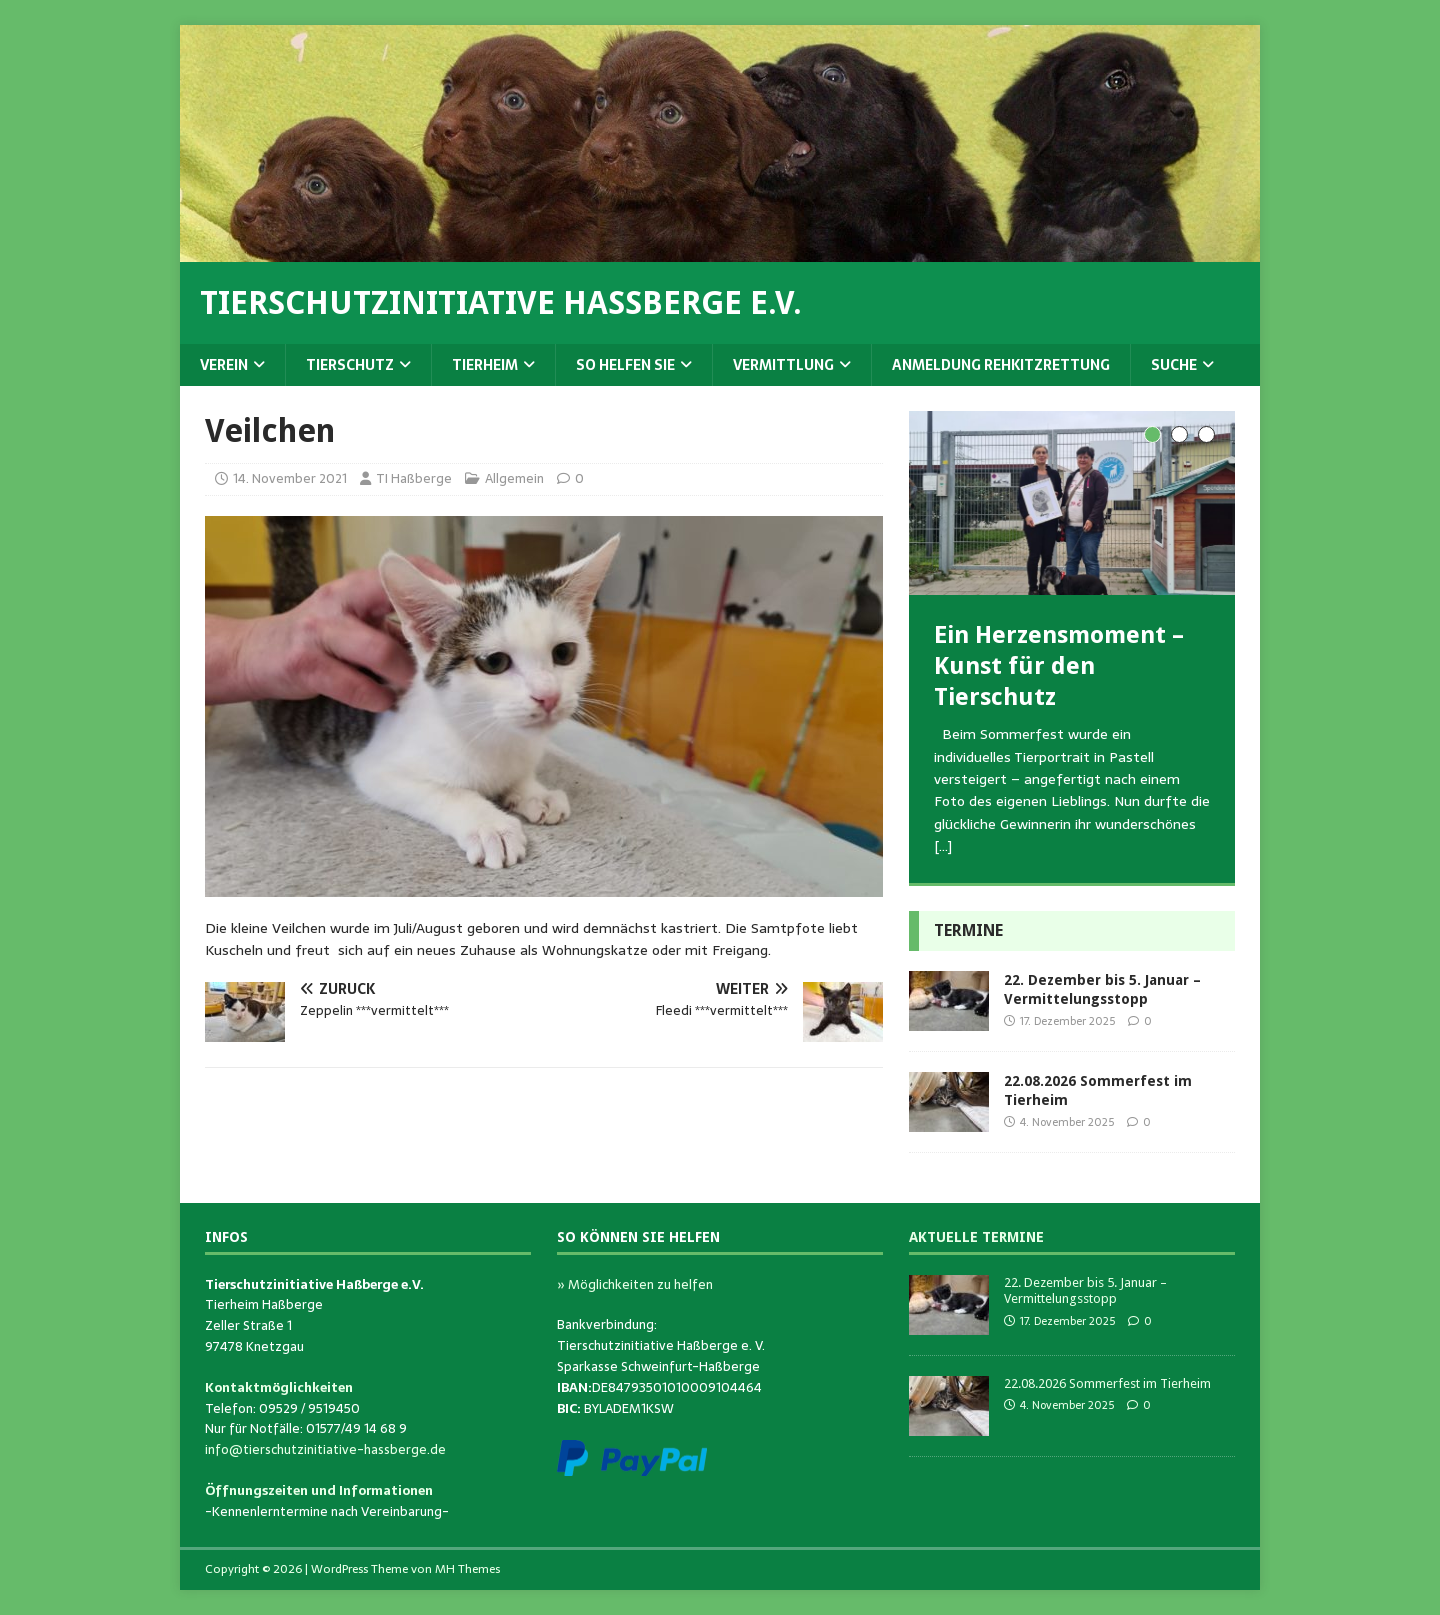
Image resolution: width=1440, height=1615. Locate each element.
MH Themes (467, 1569)
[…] (943, 846)
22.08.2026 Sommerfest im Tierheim (1107, 1383)
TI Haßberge (414, 478)
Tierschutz (350, 365)
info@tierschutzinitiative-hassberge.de (325, 1449)
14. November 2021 (290, 478)
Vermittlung (783, 365)
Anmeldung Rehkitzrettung (1001, 365)
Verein (224, 365)
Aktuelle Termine (976, 1237)
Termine (968, 930)
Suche (1174, 365)
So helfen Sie (625, 365)
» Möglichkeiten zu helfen (635, 1284)
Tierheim (485, 365)
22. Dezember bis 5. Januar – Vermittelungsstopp (1085, 1291)
